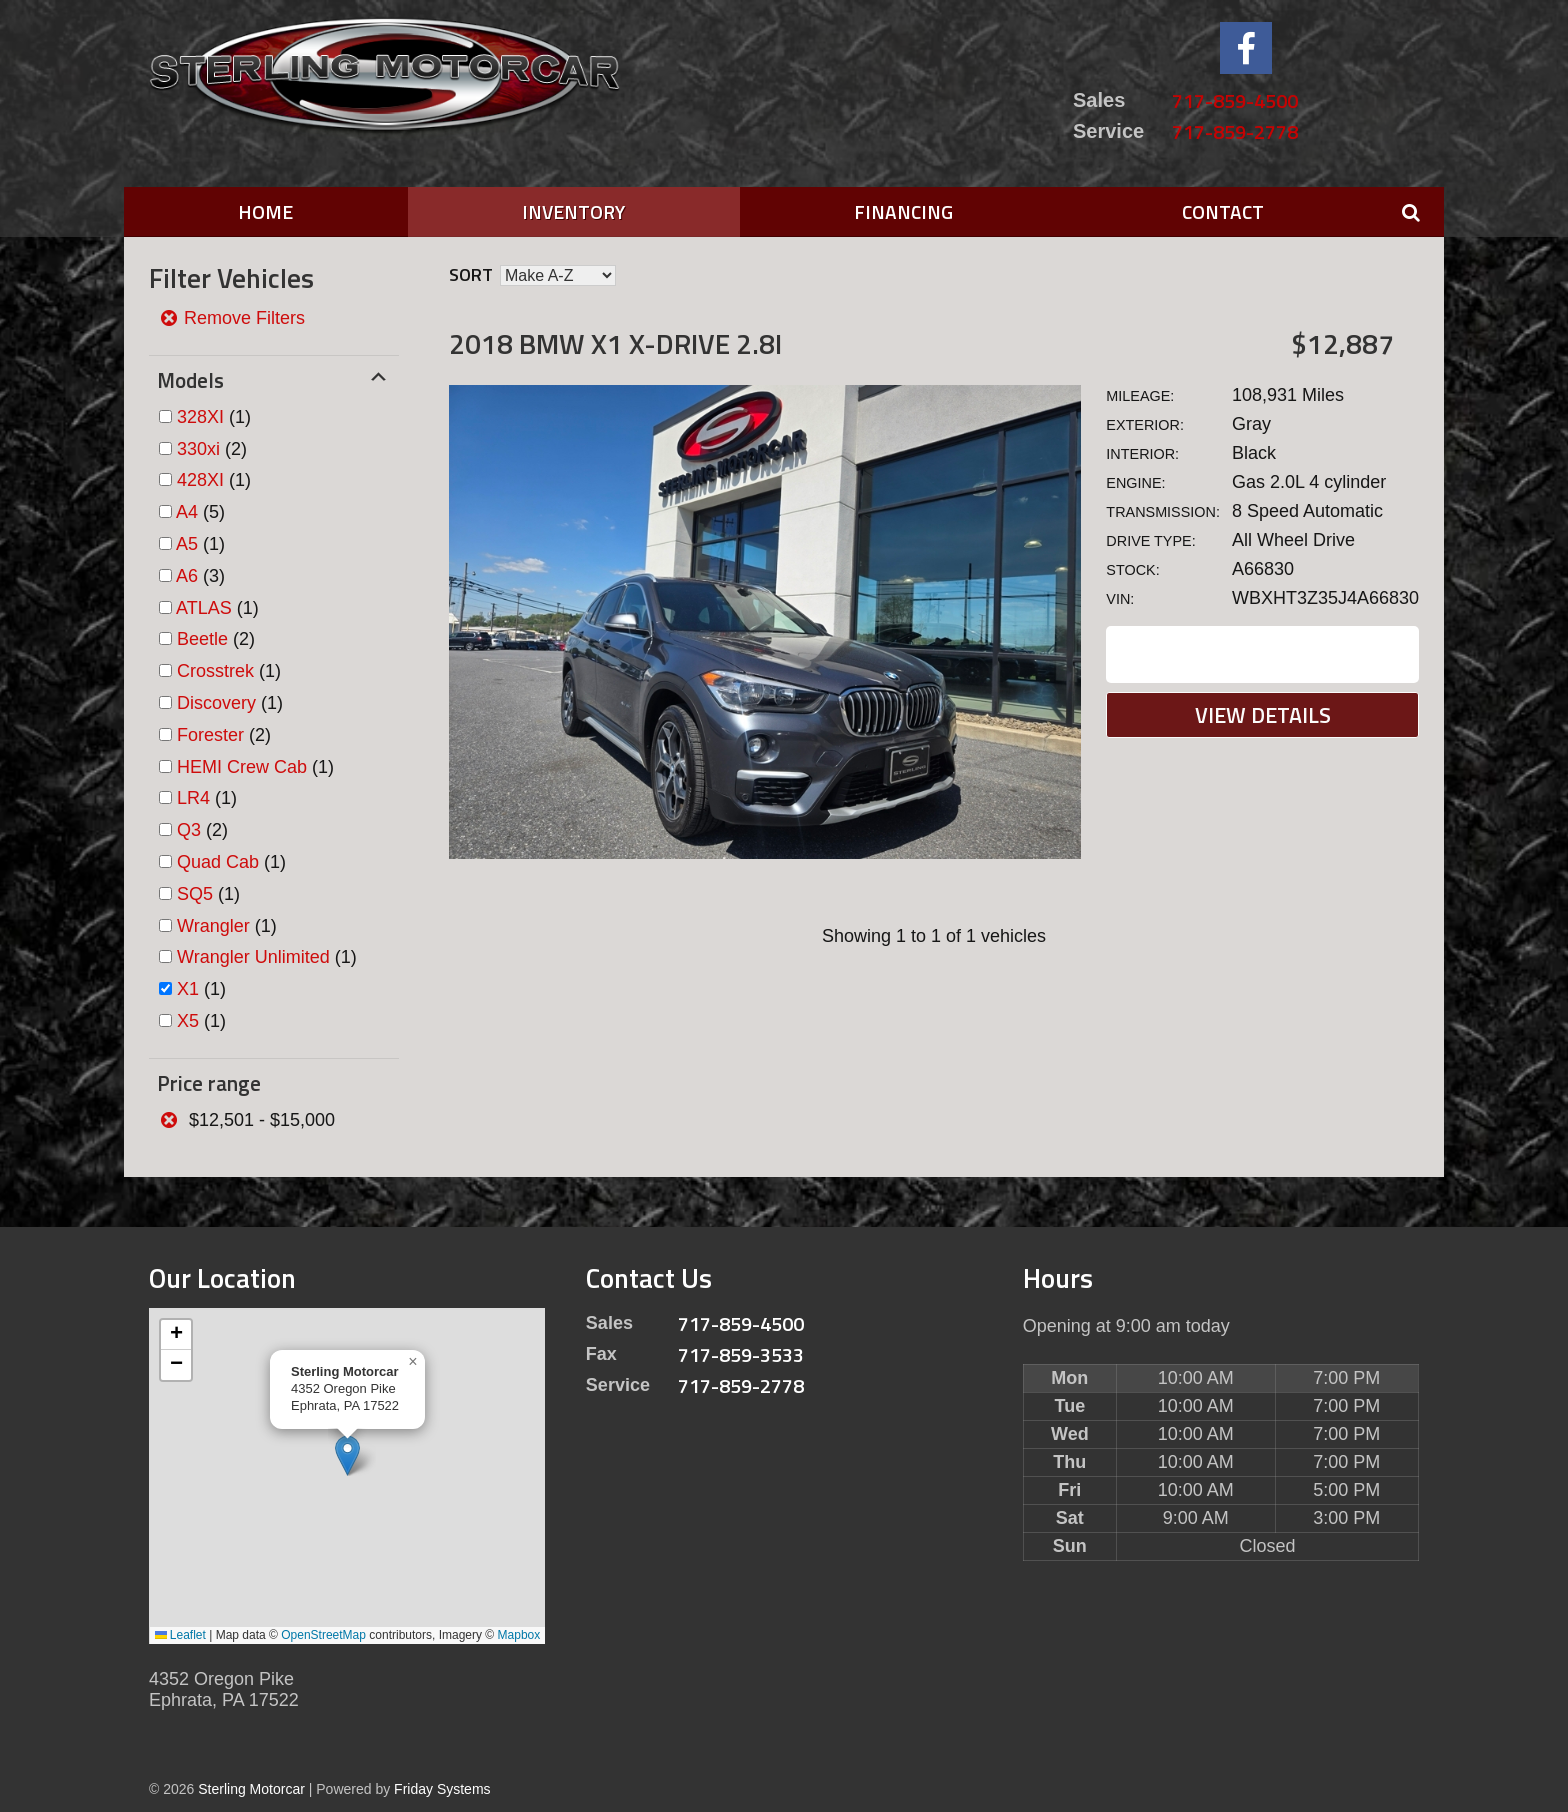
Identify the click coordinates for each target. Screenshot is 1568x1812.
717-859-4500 (1235, 100)
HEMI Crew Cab (242, 767)
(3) (200, 576)
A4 (187, 512)
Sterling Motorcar (251, 1789)
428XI (200, 480)
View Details (1263, 715)
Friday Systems (442, 1789)
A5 (187, 544)
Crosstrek (215, 671)
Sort (471, 274)
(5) (200, 512)
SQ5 (195, 894)
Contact (1223, 211)
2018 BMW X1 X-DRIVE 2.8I (615, 343)
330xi (198, 449)
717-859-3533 (741, 1354)
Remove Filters (232, 318)
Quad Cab (218, 862)
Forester (210, 735)
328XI (200, 417)
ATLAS (204, 608)
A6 (187, 576)
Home (265, 211)
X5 (188, 1021)
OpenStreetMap (323, 1635)
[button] (347, 1455)
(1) (214, 417)
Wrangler (213, 926)
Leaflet (180, 1635)
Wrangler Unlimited (253, 957)
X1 (188, 989)
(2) (212, 449)
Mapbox (519, 1635)
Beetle (202, 639)
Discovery (216, 703)
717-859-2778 (1235, 131)
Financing (903, 211)
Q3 (189, 830)
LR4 (193, 798)
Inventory (573, 211)
